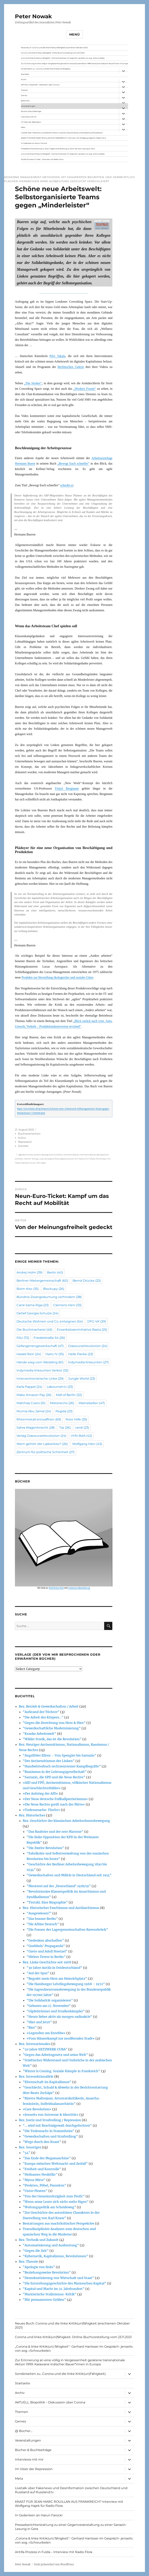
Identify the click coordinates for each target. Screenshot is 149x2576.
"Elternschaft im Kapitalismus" (47, 2082)
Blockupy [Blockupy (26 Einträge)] (53, 1289)
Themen (24, 90)
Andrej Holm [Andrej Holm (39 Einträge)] (29, 1272)
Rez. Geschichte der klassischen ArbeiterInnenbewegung (66, 1821)
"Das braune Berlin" (42, 1919)
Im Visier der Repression (31, 122)
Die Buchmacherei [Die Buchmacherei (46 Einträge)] (34, 1329)
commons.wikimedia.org (79, 1588)
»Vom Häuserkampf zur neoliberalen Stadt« (61, 2038)
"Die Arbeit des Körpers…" (43, 1717)
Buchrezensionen (29, 1133)
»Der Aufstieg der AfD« (40, 1793)
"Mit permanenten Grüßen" (44, 2300)
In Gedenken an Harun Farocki (34, 143)
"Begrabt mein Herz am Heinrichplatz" (57, 1978)
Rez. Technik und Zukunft (39, 2240)
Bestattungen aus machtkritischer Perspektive (58, 2223)
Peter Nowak (33, 16)
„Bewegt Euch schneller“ (73, 463)
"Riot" (32, 2027)
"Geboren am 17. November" (49, 2006)
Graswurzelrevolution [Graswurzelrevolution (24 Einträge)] (87, 1346)
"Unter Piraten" (35, 2191)
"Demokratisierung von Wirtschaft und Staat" (58, 2278)
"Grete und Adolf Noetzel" (47, 1951)
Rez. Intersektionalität (36, 2076)
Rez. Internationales (34, 2044)
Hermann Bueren (71, 1155)
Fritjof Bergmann (67, 788)
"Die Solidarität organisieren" (50, 2000)
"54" (26, 2153)
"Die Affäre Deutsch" (43, 1924)
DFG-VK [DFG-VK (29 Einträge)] (96, 1321)
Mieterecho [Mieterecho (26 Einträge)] (62, 1403)
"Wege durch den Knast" (42, 2142)
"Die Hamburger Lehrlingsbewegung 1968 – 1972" (66, 1984)
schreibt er (66, 485)
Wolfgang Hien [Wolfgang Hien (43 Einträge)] (87, 1444)
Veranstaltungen (28, 106)
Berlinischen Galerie (71, 367)
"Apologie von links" (39, 2267)
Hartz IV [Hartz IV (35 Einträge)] (54, 1354)
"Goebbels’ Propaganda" (46, 1946)
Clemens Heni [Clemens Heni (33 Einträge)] (67, 1305)
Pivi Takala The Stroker (96, 1159)
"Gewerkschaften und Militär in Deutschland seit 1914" (69, 1875)
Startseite (25, 74)
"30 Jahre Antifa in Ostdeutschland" (54, 1968)
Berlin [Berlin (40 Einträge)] (55, 1272)
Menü (74, 34)
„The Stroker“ (33, 383)
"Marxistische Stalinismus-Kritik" (49, 2294)
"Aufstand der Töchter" (41, 1712)
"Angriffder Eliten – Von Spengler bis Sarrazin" (59, 1755)
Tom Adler (41, 1163)
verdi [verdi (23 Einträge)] (82, 1427)
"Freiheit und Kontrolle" (42, 2169)
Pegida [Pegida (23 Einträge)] (64, 1411)
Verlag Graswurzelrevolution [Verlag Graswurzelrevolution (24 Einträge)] (41, 1436)
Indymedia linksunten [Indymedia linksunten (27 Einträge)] (88, 1362)
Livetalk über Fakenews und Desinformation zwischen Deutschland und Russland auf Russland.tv (62, 133)
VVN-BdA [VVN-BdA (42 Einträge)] (81, 1436)
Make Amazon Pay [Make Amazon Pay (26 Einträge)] (33, 1395)
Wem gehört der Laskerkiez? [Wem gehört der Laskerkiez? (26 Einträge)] (42, 1444)
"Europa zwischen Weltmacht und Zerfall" (55, 2163)
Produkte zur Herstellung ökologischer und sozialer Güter (57, 977)
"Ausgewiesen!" (39, 1913)
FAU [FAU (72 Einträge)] (22, 1338)
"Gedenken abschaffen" (45, 1940)
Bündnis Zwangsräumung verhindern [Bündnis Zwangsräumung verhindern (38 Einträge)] (49, 1297)
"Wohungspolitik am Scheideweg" (49, 2207)
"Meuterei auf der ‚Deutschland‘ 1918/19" (59, 1886)
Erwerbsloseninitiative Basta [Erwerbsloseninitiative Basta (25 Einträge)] (82, 1329)
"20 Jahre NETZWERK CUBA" (45, 2049)
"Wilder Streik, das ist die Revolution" (52, 1739)
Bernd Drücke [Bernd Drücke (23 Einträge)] (87, 1280)
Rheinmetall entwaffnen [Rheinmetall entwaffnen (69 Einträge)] (38, 1419)
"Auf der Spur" (38, 1973)
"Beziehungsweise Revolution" (47, 2272)
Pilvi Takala (57, 356)
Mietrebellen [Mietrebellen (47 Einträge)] (92, 1403)
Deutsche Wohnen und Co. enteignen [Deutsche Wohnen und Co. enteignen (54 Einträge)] (49, 1321)
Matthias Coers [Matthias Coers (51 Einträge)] (30, 1403)
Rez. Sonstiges (30, 2147)
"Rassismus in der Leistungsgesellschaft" (55, 1772)
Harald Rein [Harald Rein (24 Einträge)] (28, 1354)
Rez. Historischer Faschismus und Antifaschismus (61, 1908)
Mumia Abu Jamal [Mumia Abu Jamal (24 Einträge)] (33, 1411)
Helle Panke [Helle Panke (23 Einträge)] (80, 1354)
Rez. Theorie (28, 2261)
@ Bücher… (26, 101)
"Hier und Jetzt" (39, 2022)
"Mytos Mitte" (34, 2180)
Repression (25, 1141)
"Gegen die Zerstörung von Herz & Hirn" (54, 1723)
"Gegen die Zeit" (36, 2251)
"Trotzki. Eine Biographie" (47, 1902)
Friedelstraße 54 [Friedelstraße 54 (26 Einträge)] (49, 1338)
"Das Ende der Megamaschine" (47, 2158)
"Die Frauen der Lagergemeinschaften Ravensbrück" (67, 1929)
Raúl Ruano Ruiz (56, 1588)
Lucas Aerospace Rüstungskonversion (56, 1159)
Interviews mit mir (28, 117)
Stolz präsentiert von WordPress (54, 2564)
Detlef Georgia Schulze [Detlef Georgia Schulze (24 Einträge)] (37, 1313)
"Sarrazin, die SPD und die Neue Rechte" (54, 1777)
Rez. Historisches (32, 1815)
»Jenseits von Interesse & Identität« (51, 2115)
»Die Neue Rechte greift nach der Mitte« (54, 1804)
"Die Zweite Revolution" (45, 1848)
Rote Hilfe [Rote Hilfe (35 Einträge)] (76, 1419)
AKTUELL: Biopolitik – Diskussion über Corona (40, 85)
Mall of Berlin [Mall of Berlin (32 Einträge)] (69, 1395)
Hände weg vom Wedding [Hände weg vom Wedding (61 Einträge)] (39, 1362)
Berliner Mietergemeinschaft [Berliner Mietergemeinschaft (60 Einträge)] (42, 1280)
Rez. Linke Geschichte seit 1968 (47, 1962)
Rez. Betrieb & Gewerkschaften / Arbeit (49, 1706)
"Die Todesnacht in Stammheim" (48, 2131)
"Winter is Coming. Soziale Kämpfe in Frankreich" (61, 2071)
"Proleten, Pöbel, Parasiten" (44, 2185)
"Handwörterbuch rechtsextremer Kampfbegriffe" (62, 1766)
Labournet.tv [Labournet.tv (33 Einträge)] (60, 1387)
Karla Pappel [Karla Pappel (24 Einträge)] (29, 1387)
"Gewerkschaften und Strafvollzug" (50, 2136)
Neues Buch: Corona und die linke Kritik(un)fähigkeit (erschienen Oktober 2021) (54, 47)
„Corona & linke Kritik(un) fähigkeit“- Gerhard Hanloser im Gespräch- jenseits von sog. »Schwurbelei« (63, 58)
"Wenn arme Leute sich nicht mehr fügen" (56, 2202)
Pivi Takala (79, 1159)
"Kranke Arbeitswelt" (39, 1734)
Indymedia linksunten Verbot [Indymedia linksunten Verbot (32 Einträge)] (42, 1370)
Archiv (23, 79)
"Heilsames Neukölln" (40, 2174)
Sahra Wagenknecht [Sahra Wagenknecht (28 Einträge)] (35, 1427)
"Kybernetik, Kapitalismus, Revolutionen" (55, 2256)
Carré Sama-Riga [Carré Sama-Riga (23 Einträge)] (32, 1305)
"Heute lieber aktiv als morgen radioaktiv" (59, 2017)
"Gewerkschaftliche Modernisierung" (52, 1728)
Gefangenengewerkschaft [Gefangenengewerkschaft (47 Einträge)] (40, 1346)
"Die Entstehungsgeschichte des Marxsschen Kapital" (64, 2283)
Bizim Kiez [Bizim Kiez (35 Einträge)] (27, 1289)
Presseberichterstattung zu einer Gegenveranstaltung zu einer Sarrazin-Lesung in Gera (58, 149)
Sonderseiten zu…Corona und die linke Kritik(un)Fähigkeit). (46, 69)
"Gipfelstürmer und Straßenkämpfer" (56, 2011)
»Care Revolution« (37, 2109)
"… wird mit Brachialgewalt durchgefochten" (57, 2125)
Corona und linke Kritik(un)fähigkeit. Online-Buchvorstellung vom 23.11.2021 (53, 53)
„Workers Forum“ (84, 388)
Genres (24, 95)
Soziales (23, 1145)
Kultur (22, 1137)
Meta (23, 127)
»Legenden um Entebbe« (46, 2033)
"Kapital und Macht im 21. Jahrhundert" (54, 2289)
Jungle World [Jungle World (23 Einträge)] (81, 1378)
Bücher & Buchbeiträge (31, 111)
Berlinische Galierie (32, 1155)
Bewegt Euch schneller (52, 1155)
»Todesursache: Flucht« (41, 1810)
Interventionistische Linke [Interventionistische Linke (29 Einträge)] (40, 1378)
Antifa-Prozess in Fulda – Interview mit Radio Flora (42, 159)
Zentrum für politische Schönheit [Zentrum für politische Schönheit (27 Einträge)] (45, 1452)
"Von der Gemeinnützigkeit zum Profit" (54, 2196)
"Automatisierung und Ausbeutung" (51, 2245)
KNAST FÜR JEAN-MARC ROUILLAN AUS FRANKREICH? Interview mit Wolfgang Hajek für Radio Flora (63, 138)
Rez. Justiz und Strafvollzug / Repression (50, 2120)
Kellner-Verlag (31, 1159)
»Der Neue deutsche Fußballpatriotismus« (55, 1799)
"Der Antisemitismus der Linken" (49, 1761)
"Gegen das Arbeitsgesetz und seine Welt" (55, 2055)
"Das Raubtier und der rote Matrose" (55, 1832)
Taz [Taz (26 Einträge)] (65, 1427)
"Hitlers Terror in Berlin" (46, 1957)
